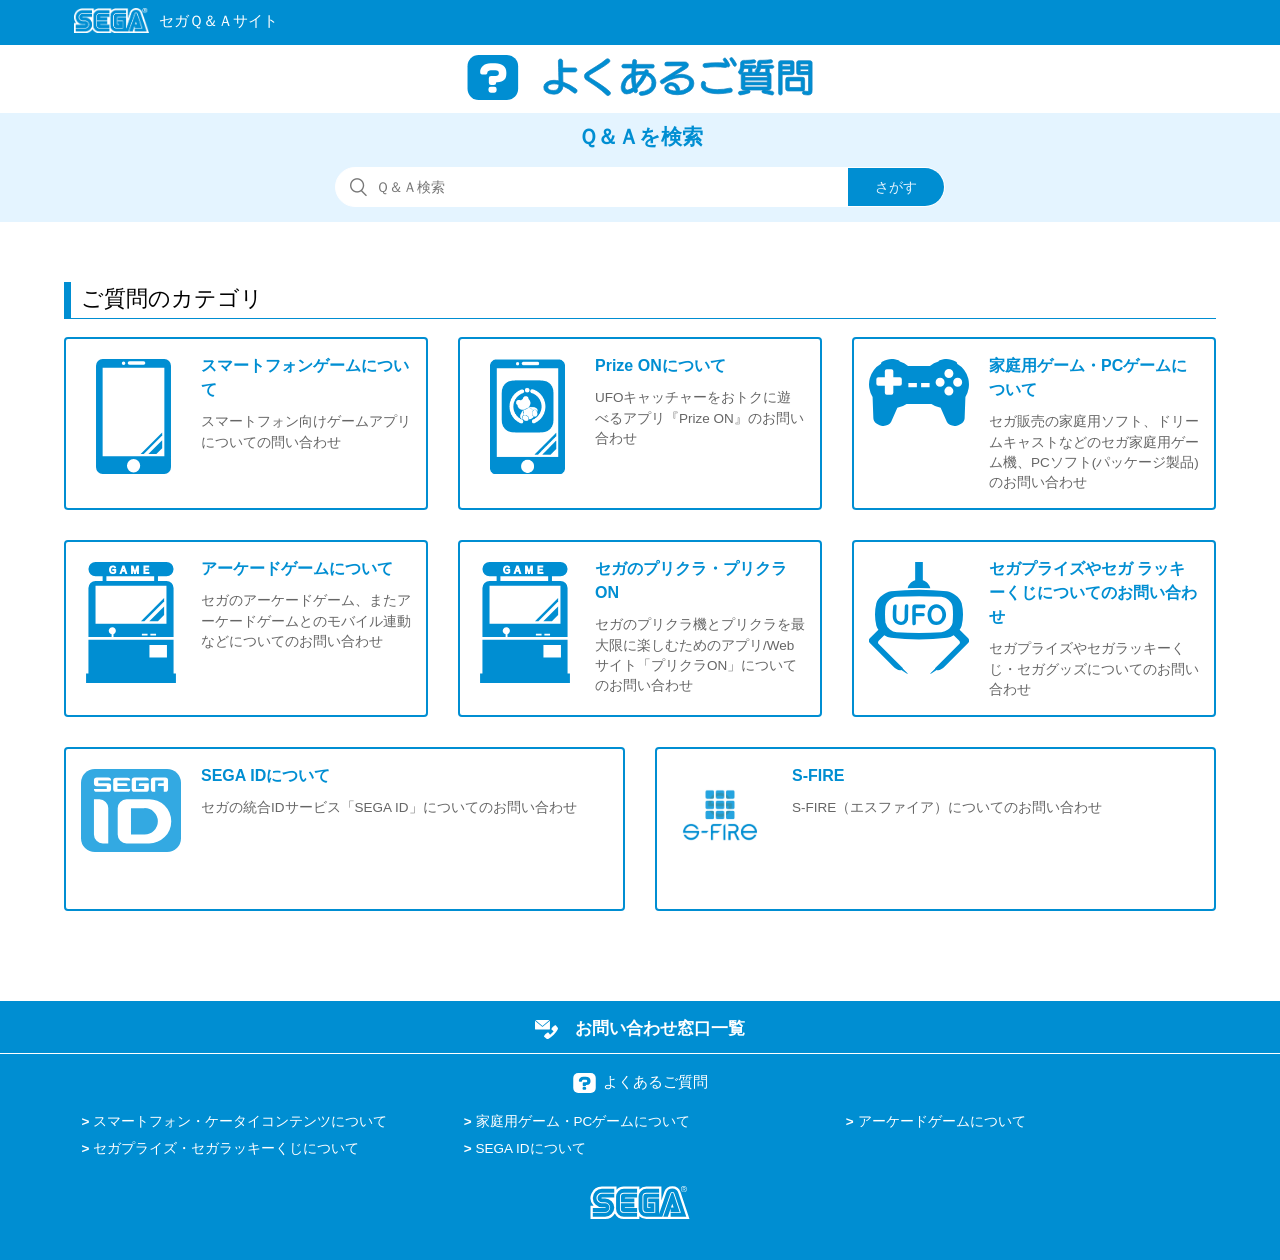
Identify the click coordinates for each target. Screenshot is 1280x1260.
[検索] (640, 187)
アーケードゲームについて (942, 1121)
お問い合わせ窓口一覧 (660, 1028)
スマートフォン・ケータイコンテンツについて (240, 1121)
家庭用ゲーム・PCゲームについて (583, 1121)
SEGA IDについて (531, 1148)
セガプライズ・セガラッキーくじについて (226, 1148)
